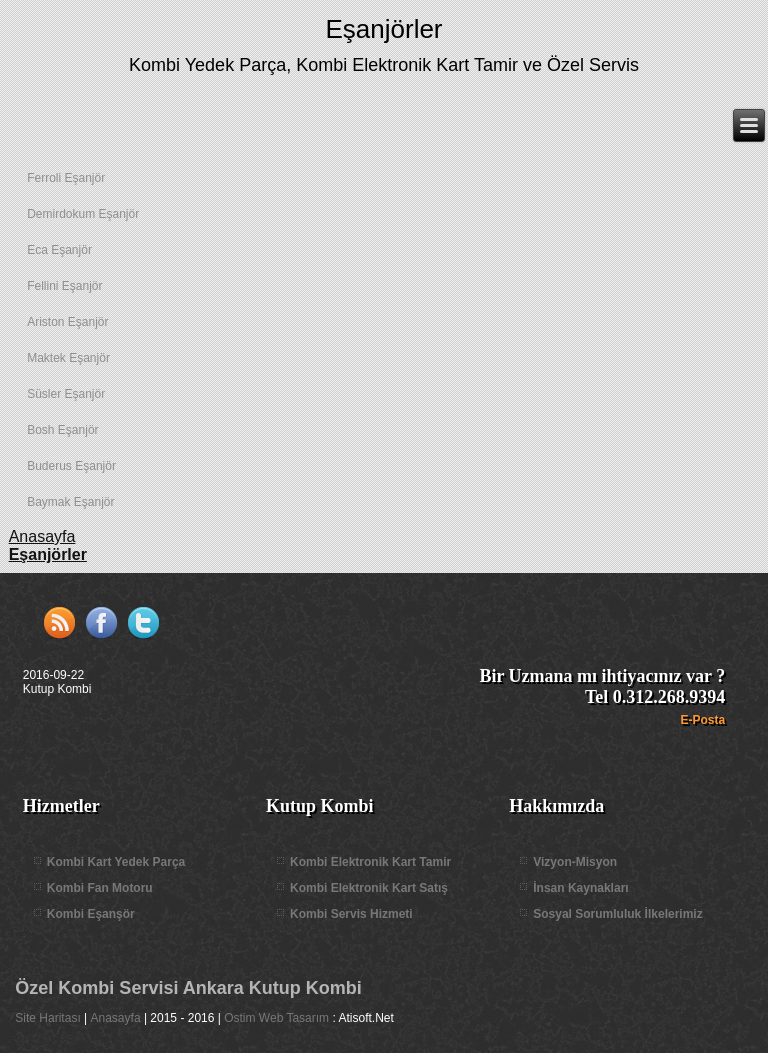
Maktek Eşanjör (68, 358)
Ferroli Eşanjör (66, 178)
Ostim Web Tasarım (276, 1018)
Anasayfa (116, 1018)
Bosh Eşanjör (62, 430)
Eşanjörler (383, 29)
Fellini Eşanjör (64, 286)
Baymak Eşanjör (70, 502)
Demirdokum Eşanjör (83, 214)
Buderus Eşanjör (71, 466)
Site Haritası (47, 1018)
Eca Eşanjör (59, 250)
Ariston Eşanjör (67, 322)
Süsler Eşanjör (66, 394)
